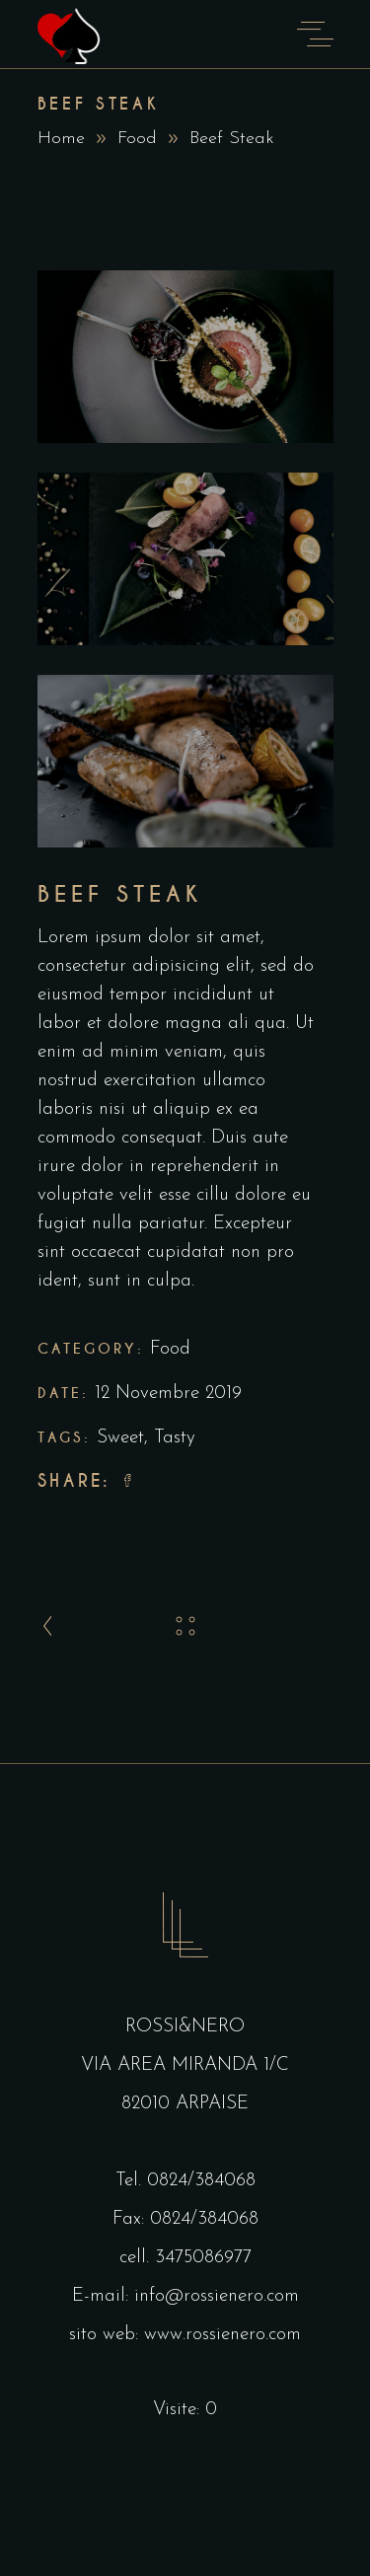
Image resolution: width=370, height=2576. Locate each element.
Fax (126, 2219)
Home (61, 138)
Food (137, 138)
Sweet (120, 1438)
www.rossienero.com (222, 2334)
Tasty (174, 1438)
